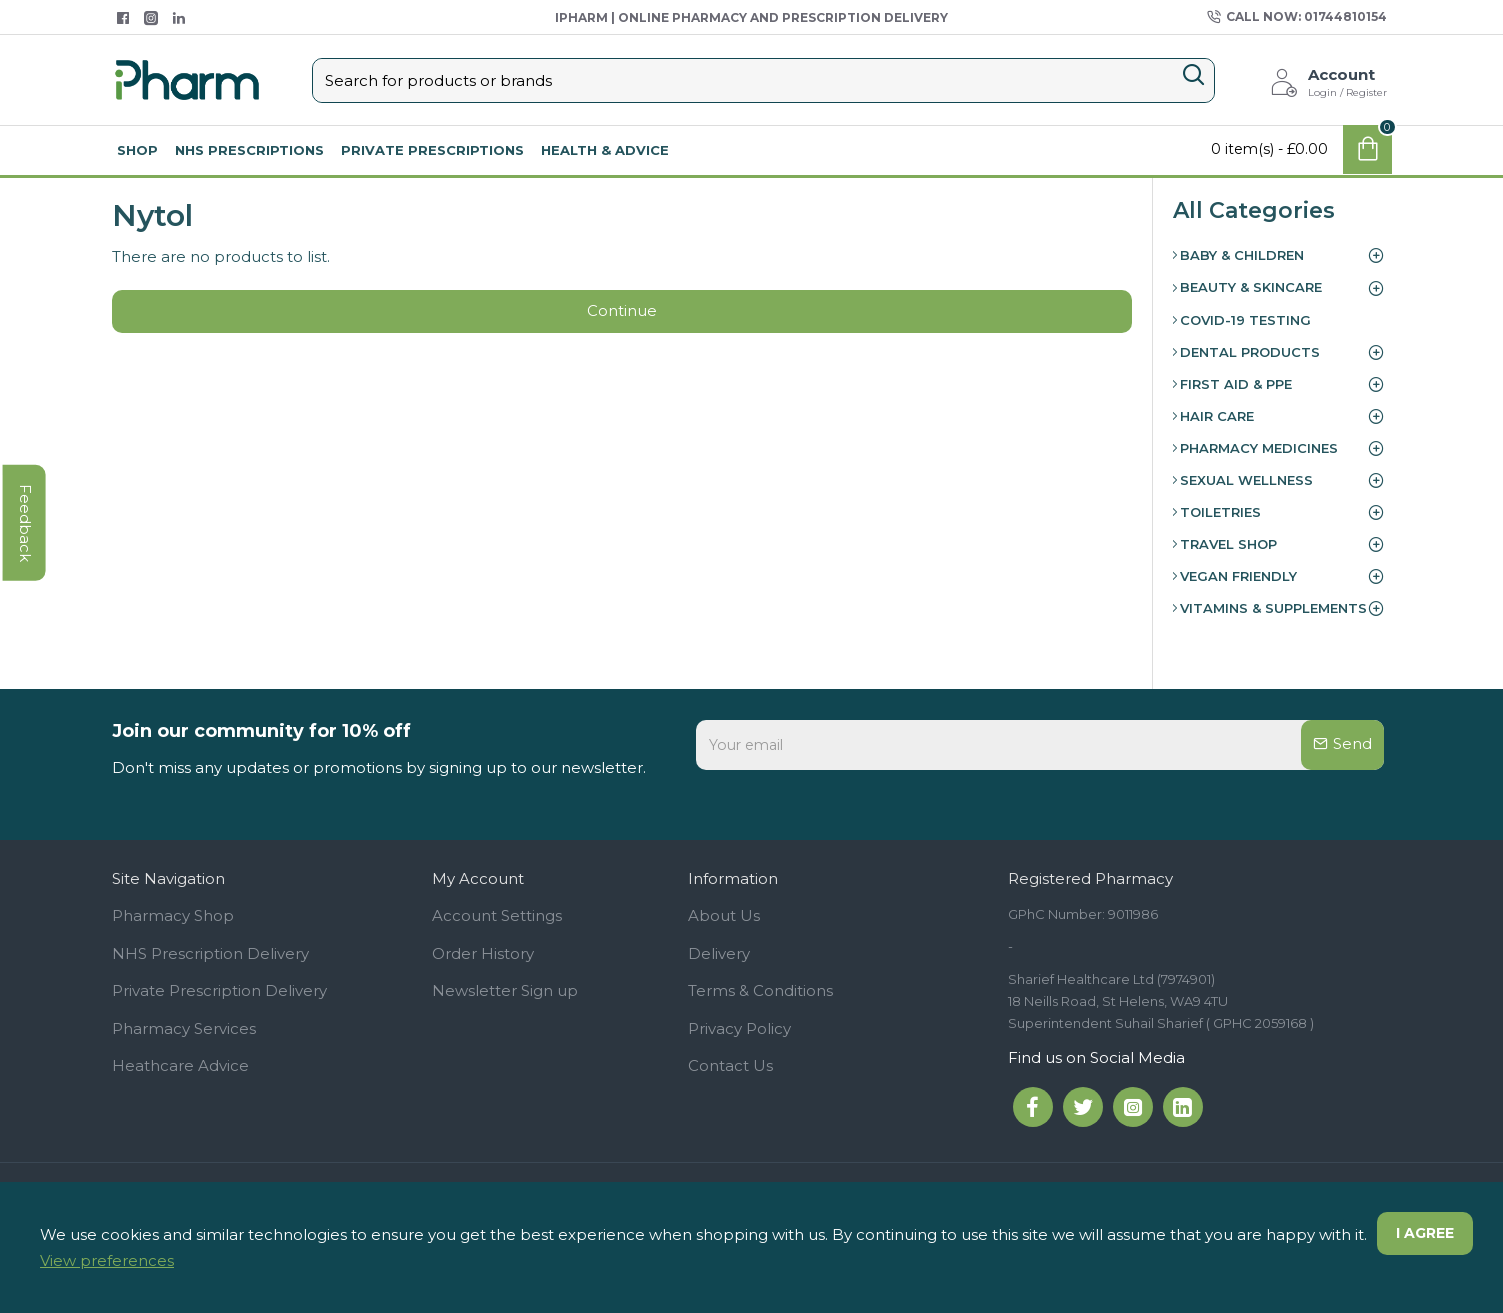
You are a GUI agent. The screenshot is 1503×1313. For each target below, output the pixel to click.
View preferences (107, 1260)
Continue (622, 312)
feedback (24, 548)
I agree (1424, 1234)
